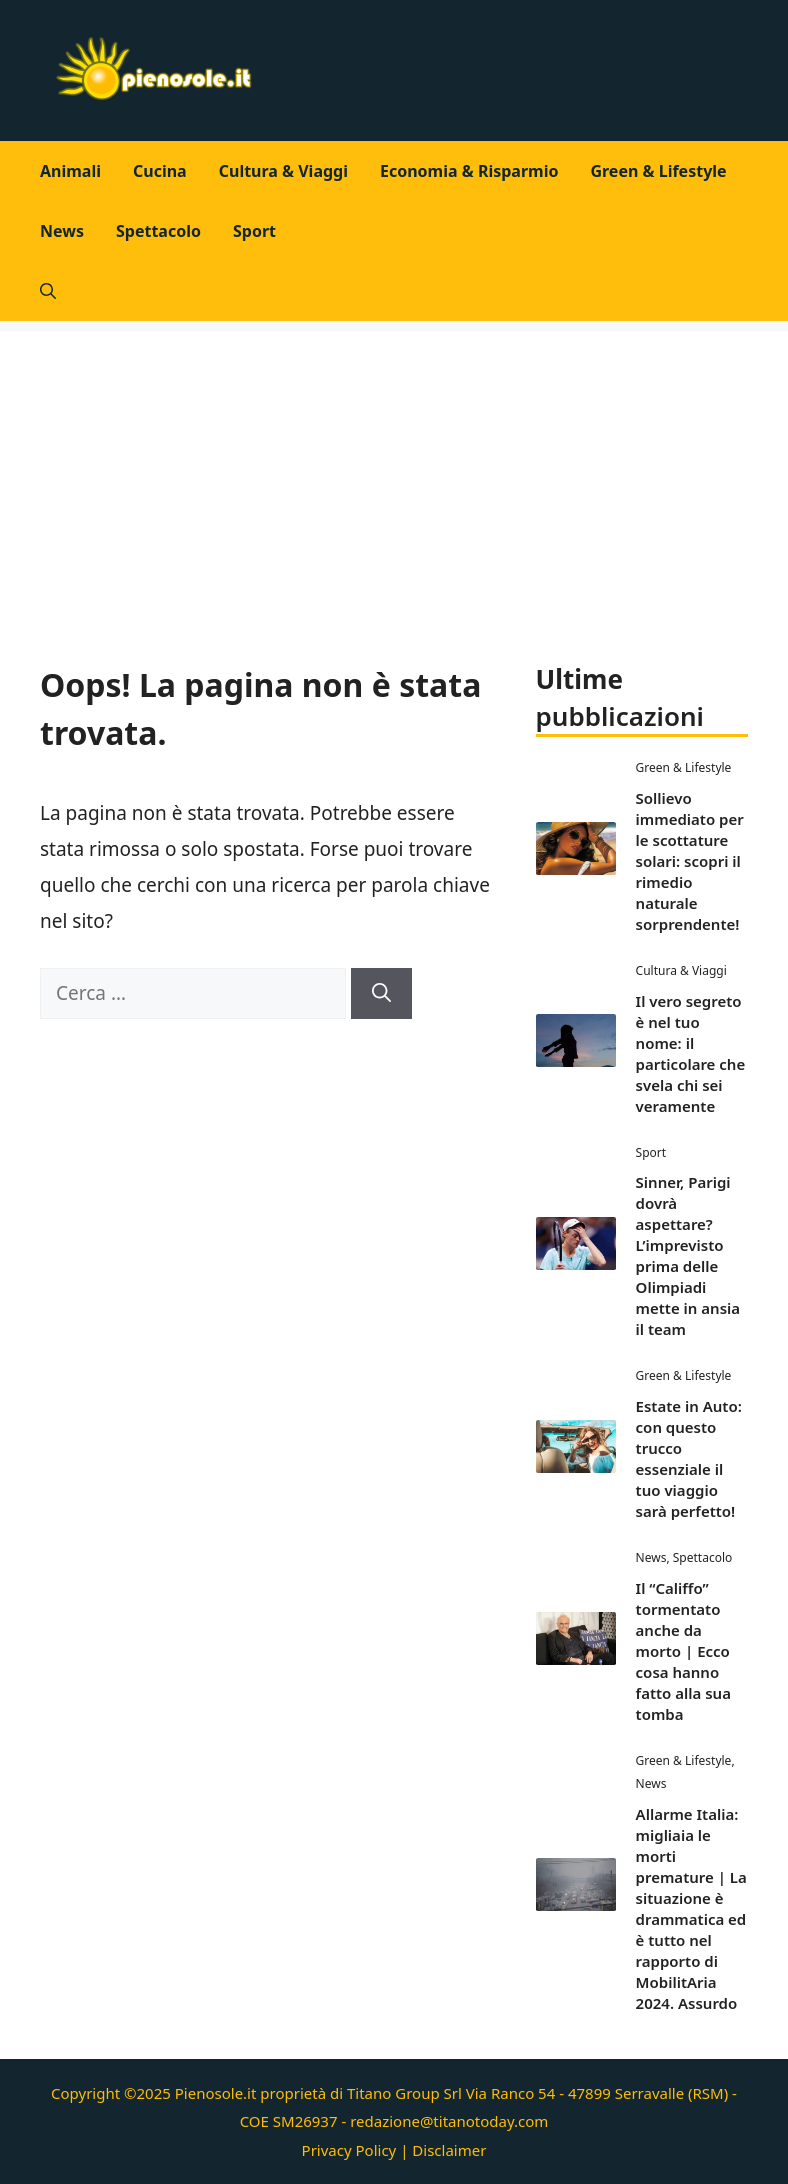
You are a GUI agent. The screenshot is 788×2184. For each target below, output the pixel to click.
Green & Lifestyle (658, 171)
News (62, 231)
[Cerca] (381, 993)
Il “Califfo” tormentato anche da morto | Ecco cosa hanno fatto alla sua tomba (683, 1651)
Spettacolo (158, 231)
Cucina (160, 171)
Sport (254, 231)
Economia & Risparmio (469, 171)
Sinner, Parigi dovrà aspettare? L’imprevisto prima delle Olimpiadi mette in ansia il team (688, 1255)
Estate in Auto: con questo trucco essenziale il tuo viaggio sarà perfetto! (689, 1458)
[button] (48, 291)
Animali (70, 171)
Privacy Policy (349, 2150)
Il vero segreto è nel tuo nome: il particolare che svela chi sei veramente (691, 1053)
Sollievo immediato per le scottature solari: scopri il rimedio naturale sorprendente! (690, 861)
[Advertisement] (394, 471)
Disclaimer (449, 2150)
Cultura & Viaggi (283, 171)
